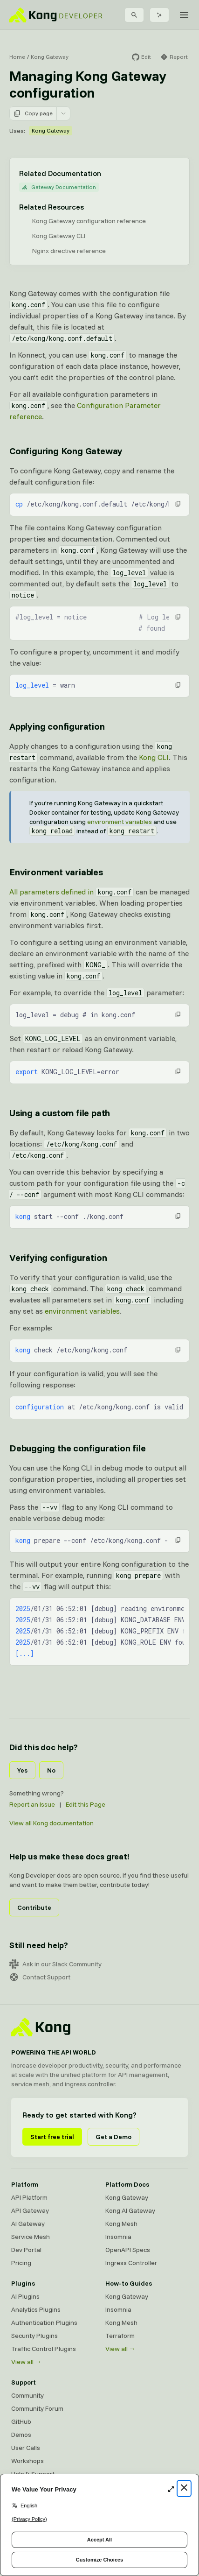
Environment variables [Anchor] (56, 872)
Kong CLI (154, 757)
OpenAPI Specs (127, 2249)
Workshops (27, 2460)
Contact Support (39, 1977)
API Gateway (30, 2210)
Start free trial (52, 2137)
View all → (26, 2362)
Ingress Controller (131, 2263)
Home (17, 56)
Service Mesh (30, 2236)
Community (27, 2395)
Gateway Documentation (59, 186)
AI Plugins (25, 2296)
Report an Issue (32, 1804)
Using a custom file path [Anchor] (59, 1113)
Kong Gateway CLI (58, 236)
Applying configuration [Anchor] (57, 726)
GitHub (21, 2421)
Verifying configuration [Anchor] (58, 1257)
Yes (22, 1770)
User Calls (25, 2447)
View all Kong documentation (51, 1823)
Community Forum (37, 2408)
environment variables (119, 821)
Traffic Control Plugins (43, 2348)
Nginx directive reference (69, 250)
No (51, 1770)
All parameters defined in (71, 891)
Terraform (120, 2335)
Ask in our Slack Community (55, 1964)
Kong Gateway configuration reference (89, 221)
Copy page (33, 113)
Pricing (21, 2263)
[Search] (134, 14)
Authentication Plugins (44, 2322)
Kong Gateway (50, 56)
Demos (21, 2434)
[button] (178, 503)
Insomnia (118, 2236)
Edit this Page (85, 1804)
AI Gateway (28, 2223)
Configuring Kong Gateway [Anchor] (66, 451)
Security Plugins (34, 2335)
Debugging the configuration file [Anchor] (77, 1448)
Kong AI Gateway (130, 2210)
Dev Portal (26, 2249)
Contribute (34, 1907)
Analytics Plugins (36, 2309)
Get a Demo (113, 2137)
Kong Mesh (121, 2223)
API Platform (29, 2197)
